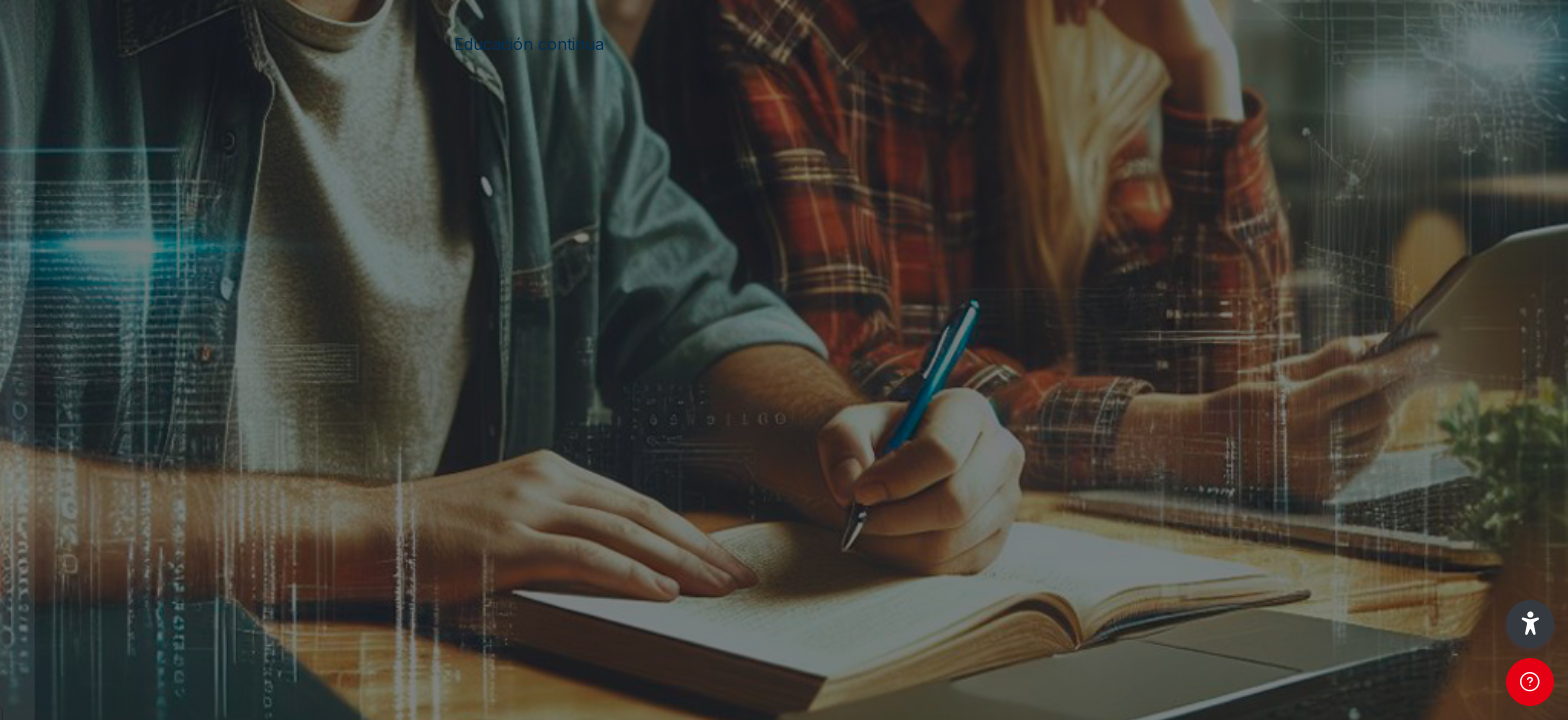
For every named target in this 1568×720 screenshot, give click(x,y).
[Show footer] (1530, 682)
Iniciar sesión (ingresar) (211, 576)
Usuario (59, 321)
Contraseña (74, 422)
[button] (1530, 624)
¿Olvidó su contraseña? (320, 519)
